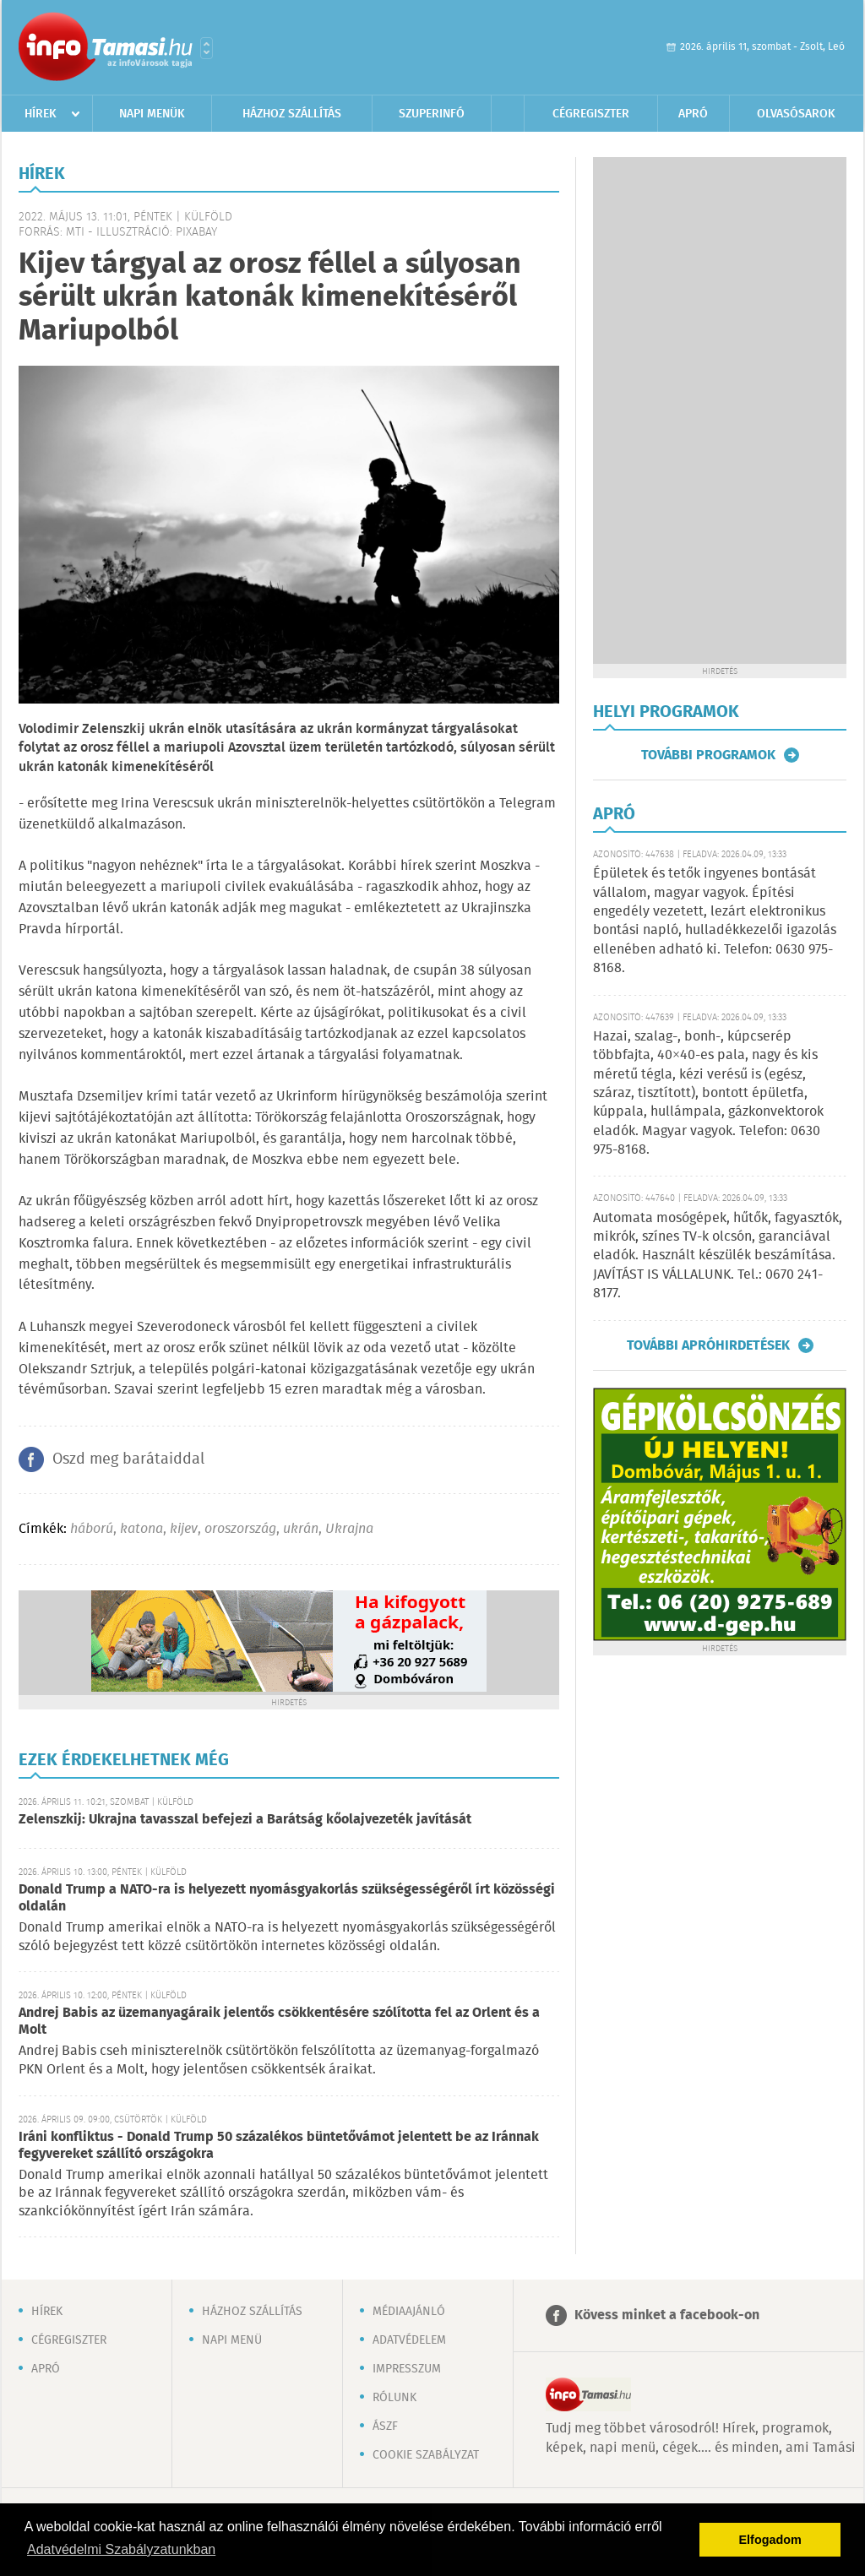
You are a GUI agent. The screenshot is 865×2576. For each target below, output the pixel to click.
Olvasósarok (796, 114)
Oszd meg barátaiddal (128, 1459)
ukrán (300, 1529)
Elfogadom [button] (770, 2539)
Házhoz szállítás (291, 114)
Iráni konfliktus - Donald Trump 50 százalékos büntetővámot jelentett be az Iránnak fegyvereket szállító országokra (279, 2146)
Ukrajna (349, 1529)
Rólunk (394, 2398)
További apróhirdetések (708, 1345)
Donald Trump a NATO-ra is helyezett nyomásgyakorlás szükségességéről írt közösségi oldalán (287, 1898)
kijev (184, 1529)
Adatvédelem (409, 2340)
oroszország (240, 1529)
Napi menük (152, 114)
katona (141, 1529)
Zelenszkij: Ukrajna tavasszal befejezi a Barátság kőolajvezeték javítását (245, 1819)
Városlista (206, 48)
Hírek (40, 114)
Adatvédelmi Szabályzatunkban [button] (121, 2549)
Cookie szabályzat (426, 2455)
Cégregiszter (590, 114)
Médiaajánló (409, 2311)
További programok (708, 755)
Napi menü (232, 2340)
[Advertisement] (719, 410)
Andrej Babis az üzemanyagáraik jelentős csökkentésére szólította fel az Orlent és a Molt (279, 2022)
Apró (693, 114)
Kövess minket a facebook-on (666, 2315)
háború (91, 1529)
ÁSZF (385, 2426)
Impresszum (407, 2369)
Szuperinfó (432, 114)
